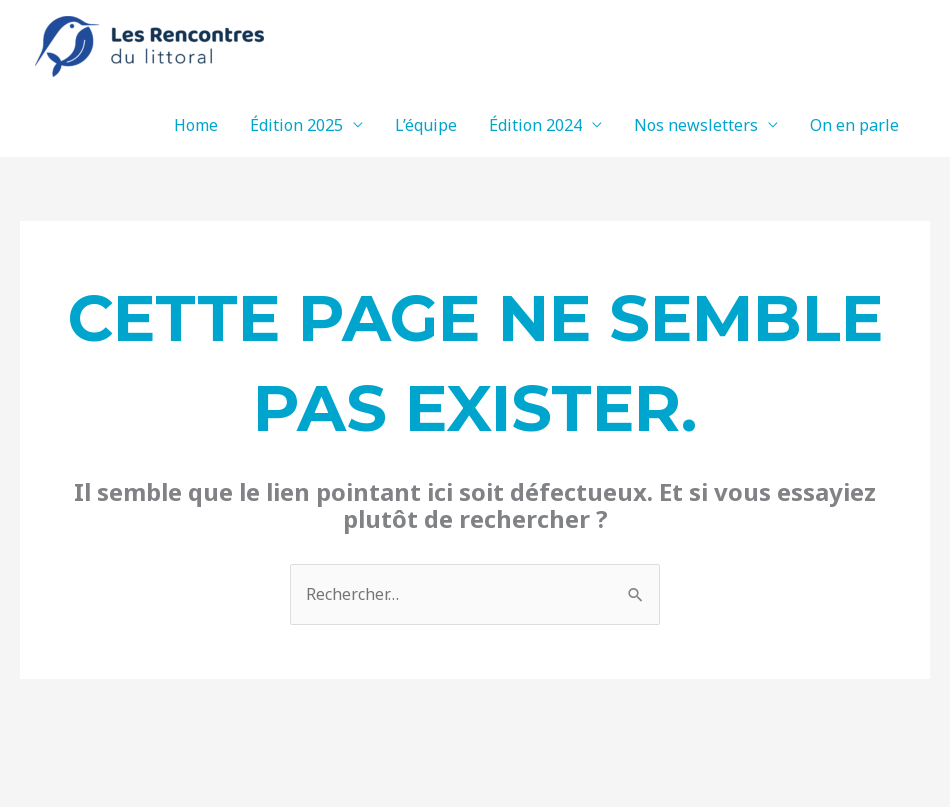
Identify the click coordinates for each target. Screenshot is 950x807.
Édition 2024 (535, 125)
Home (196, 125)
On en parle (854, 125)
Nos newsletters (696, 125)
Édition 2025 (296, 125)
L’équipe (426, 125)
